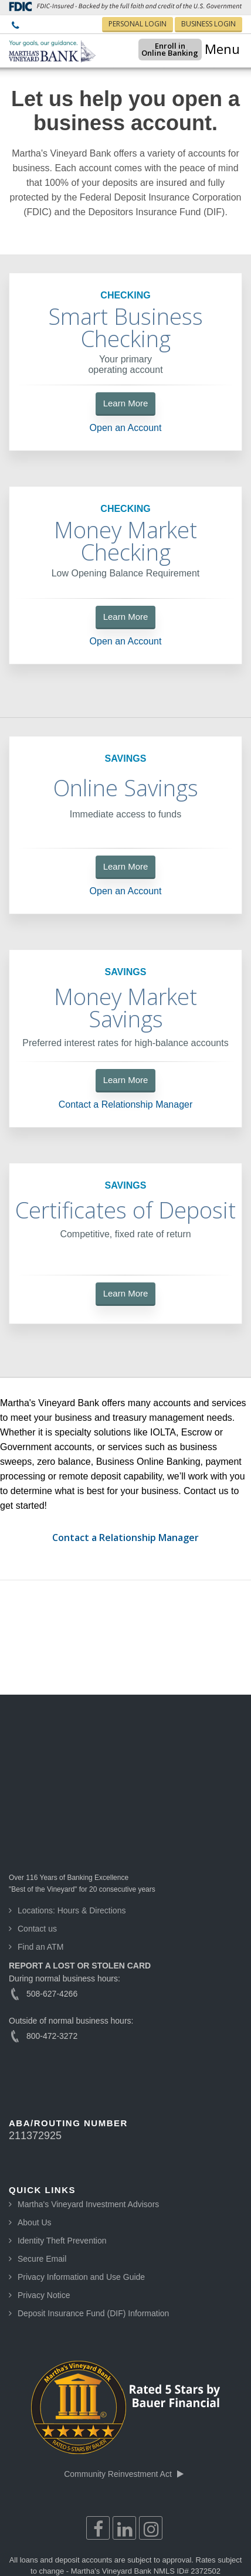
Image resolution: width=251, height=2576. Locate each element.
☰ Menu (214, 48)
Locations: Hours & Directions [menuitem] (72, 1786)
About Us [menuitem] (35, 2098)
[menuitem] (15, 25)
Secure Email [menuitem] (42, 2135)
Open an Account (126, 428)
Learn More (125, 403)
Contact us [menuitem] (37, 1805)
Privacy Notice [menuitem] (44, 2171)
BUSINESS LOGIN (208, 24)
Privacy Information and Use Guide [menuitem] (81, 2153)
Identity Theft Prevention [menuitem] (62, 2117)
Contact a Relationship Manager (126, 1104)
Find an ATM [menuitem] (40, 1823)
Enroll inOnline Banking (154, 49)
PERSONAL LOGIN (137, 24)
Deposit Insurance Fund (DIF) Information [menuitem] (93, 2189)
